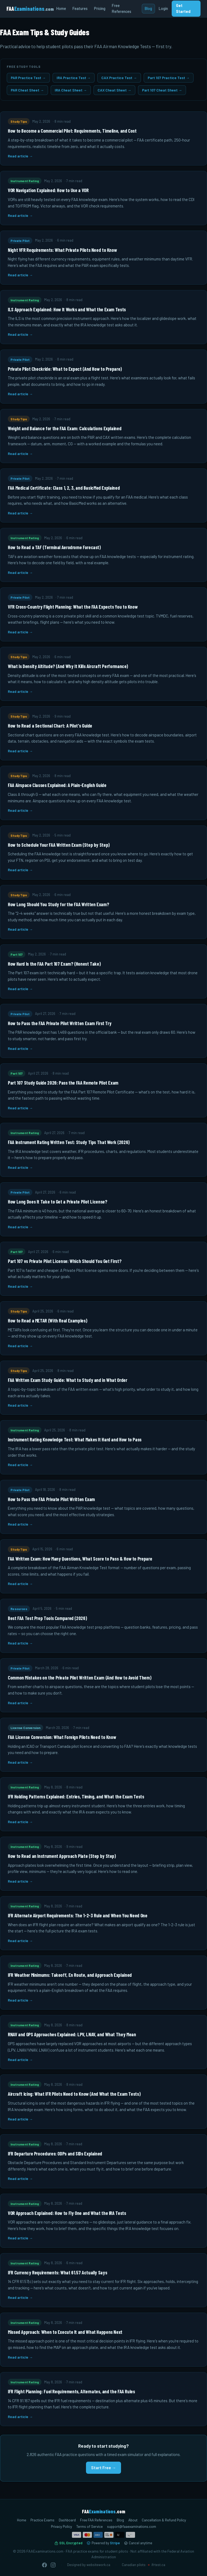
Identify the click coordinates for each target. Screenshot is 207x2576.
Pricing (99, 8)
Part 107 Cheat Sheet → (162, 90)
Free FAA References (96, 2520)
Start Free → (103, 2467)
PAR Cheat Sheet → (27, 90)
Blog (148, 8)
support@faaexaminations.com (131, 2526)
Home (61, 8)
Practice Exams (42, 2520)
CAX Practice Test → (119, 77)
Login (163, 8)
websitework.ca (98, 2565)
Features (80, 8)
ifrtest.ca (158, 2565)
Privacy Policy (61, 2526)
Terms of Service (89, 2526)
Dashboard (67, 2520)
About (132, 2520)
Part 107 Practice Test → (169, 77)
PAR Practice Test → (28, 77)
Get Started (183, 8)
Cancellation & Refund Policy (164, 2520)
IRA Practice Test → (74, 77)
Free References (121, 8)
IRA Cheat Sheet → (71, 90)
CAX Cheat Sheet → (114, 90)
